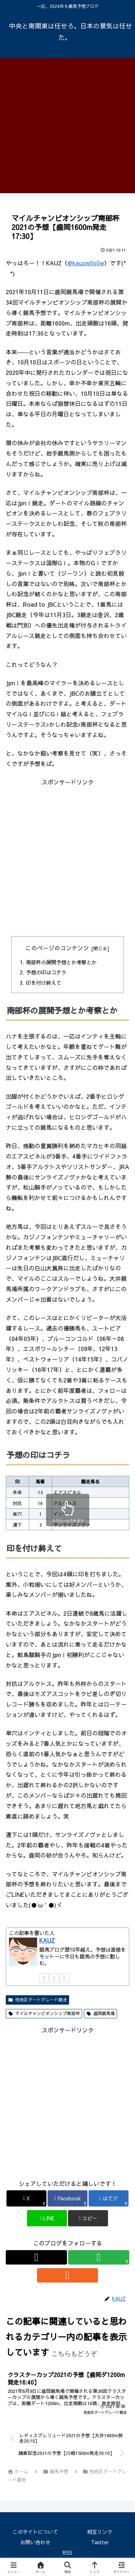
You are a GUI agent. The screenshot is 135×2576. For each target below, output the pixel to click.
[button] (88, 2218)
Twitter (100, 2542)
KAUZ (47, 1940)
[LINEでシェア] (47, 2218)
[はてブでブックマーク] (109, 2198)
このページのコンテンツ (57, 948)
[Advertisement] (67, 125)
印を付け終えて (43, 982)
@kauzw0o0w (85, 263)
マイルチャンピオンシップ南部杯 (44, 2013)
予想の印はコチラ (46, 972)
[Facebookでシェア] (67, 2198)
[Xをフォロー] (44, 1978)
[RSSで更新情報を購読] (64, 1978)
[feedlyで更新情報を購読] (54, 1978)
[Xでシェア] (26, 2198)
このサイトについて (35, 2531)
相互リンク (99, 2531)
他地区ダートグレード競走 (37, 1999)
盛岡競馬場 (100, 2013)
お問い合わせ (35, 2542)
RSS (67, 2552)
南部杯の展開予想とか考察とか (61, 962)
